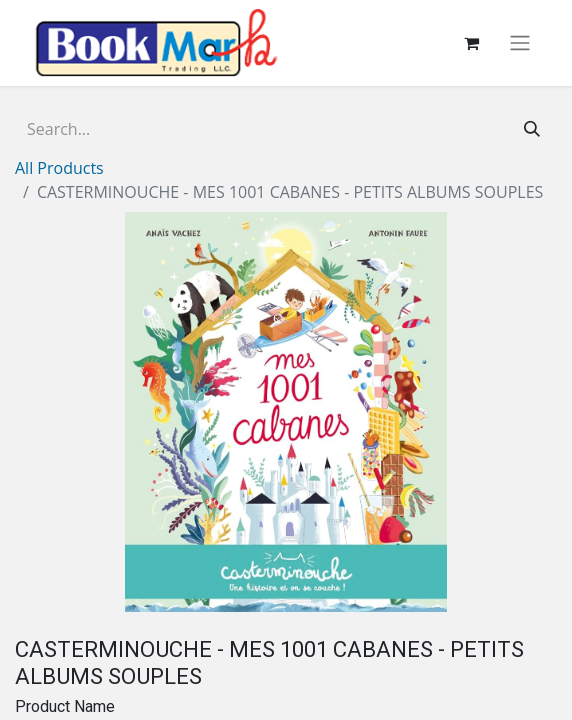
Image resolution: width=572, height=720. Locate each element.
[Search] (532, 129)
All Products (59, 168)
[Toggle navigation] (520, 43)
